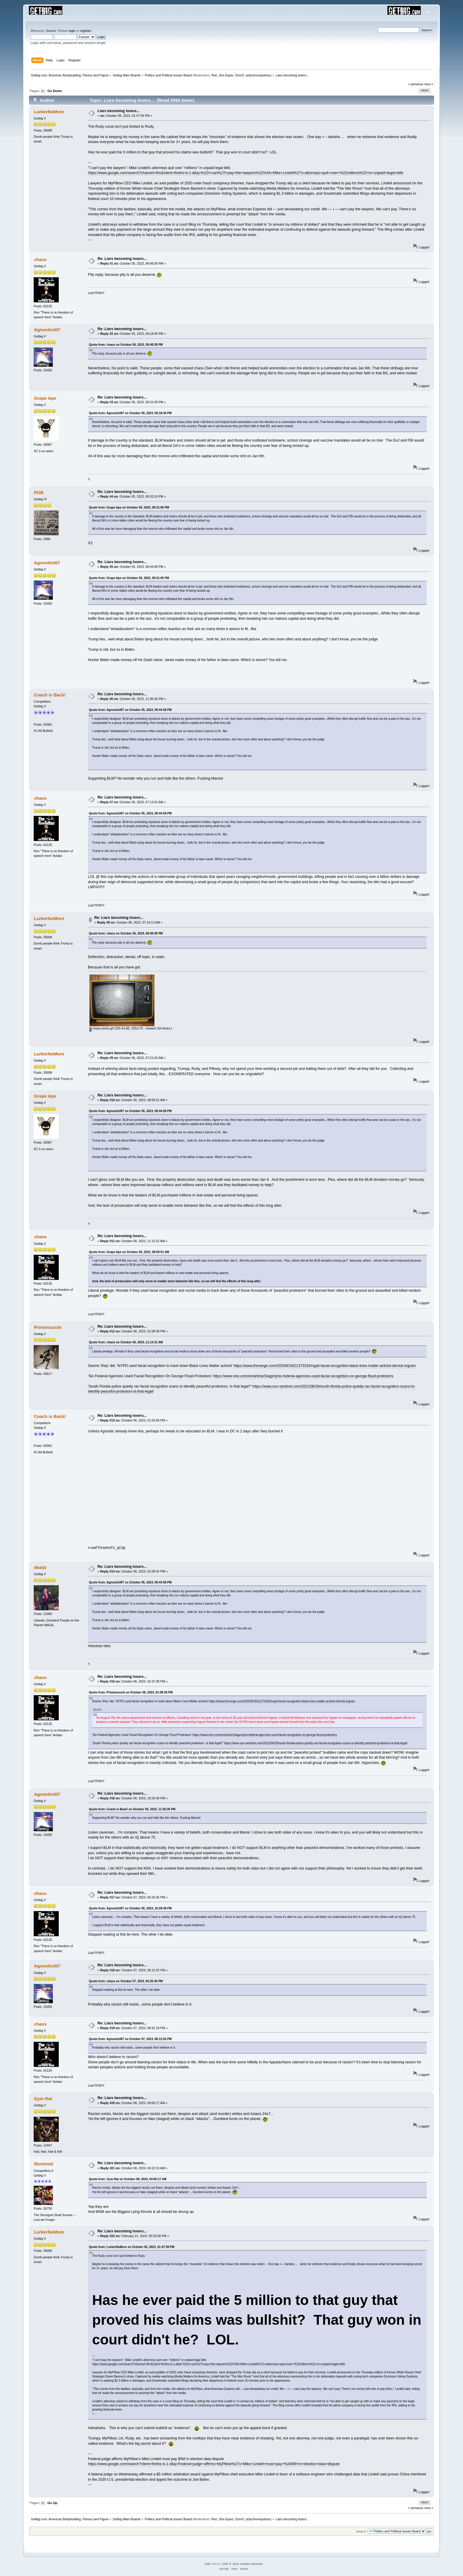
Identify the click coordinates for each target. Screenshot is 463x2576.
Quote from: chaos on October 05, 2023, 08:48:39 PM (126, 344)
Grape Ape (45, 398)
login (72, 30)
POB (38, 492)
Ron (214, 75)
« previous (415, 84)
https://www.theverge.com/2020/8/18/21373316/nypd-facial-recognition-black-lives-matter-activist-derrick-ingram (325, 1366)
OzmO (239, 75)
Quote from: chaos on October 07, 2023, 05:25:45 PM (126, 1981)
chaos (40, 259)
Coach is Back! (50, 694)
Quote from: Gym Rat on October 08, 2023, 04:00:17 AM (127, 2179)
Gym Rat (43, 2098)
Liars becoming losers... (118, 111)
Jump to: (361, 2531)
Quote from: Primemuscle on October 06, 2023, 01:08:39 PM (130, 1692)
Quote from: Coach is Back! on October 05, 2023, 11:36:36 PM (132, 1809)
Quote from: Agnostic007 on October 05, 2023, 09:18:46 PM (130, 413)
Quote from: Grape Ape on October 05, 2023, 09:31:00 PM (129, 507)
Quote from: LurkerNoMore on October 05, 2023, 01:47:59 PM (132, 2247)
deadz (40, 1567)
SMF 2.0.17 (212, 2563)
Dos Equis (226, 75)
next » (428, 84)
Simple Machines (251, 2563)
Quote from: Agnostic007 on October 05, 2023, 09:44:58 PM (130, 709)
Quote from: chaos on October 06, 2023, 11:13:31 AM (126, 1342)
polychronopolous (258, 75)
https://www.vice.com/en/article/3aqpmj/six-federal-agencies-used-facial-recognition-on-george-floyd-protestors (303, 1376)
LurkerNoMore (49, 111)
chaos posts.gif (101, 1028)
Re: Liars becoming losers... (121, 259)
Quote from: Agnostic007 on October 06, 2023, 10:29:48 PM (130, 1908)
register (85, 30)
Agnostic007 (47, 329)
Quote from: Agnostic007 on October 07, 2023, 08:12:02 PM (130, 2039)
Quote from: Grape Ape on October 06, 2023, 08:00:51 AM (129, 1252)
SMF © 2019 (230, 2563)
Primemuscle (47, 1327)
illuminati (43, 2163)
